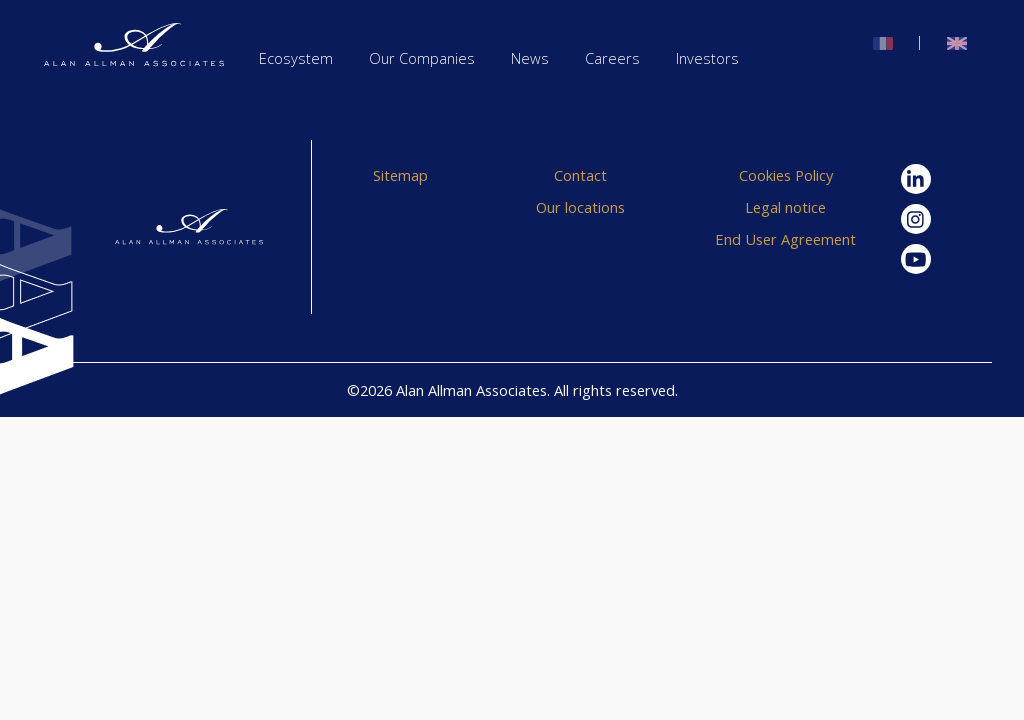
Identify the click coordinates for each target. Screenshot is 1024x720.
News (530, 58)
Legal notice (785, 207)
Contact (580, 175)
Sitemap (400, 175)
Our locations (580, 207)
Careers (612, 58)
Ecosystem (296, 58)
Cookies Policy (786, 175)
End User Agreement (785, 239)
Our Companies (422, 58)
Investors (707, 58)
